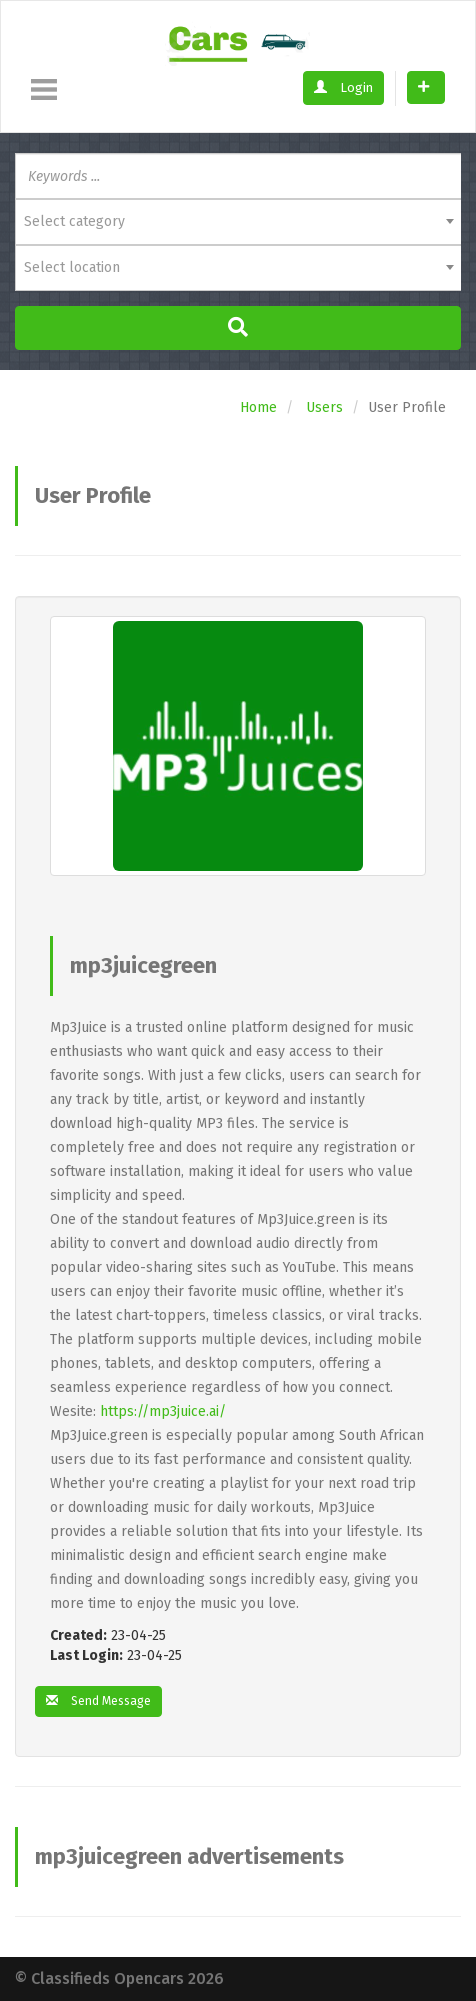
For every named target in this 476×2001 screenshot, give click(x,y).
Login (343, 87)
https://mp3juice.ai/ (163, 1411)
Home (258, 407)
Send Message (98, 1701)
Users (324, 407)
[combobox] (238, 222)
